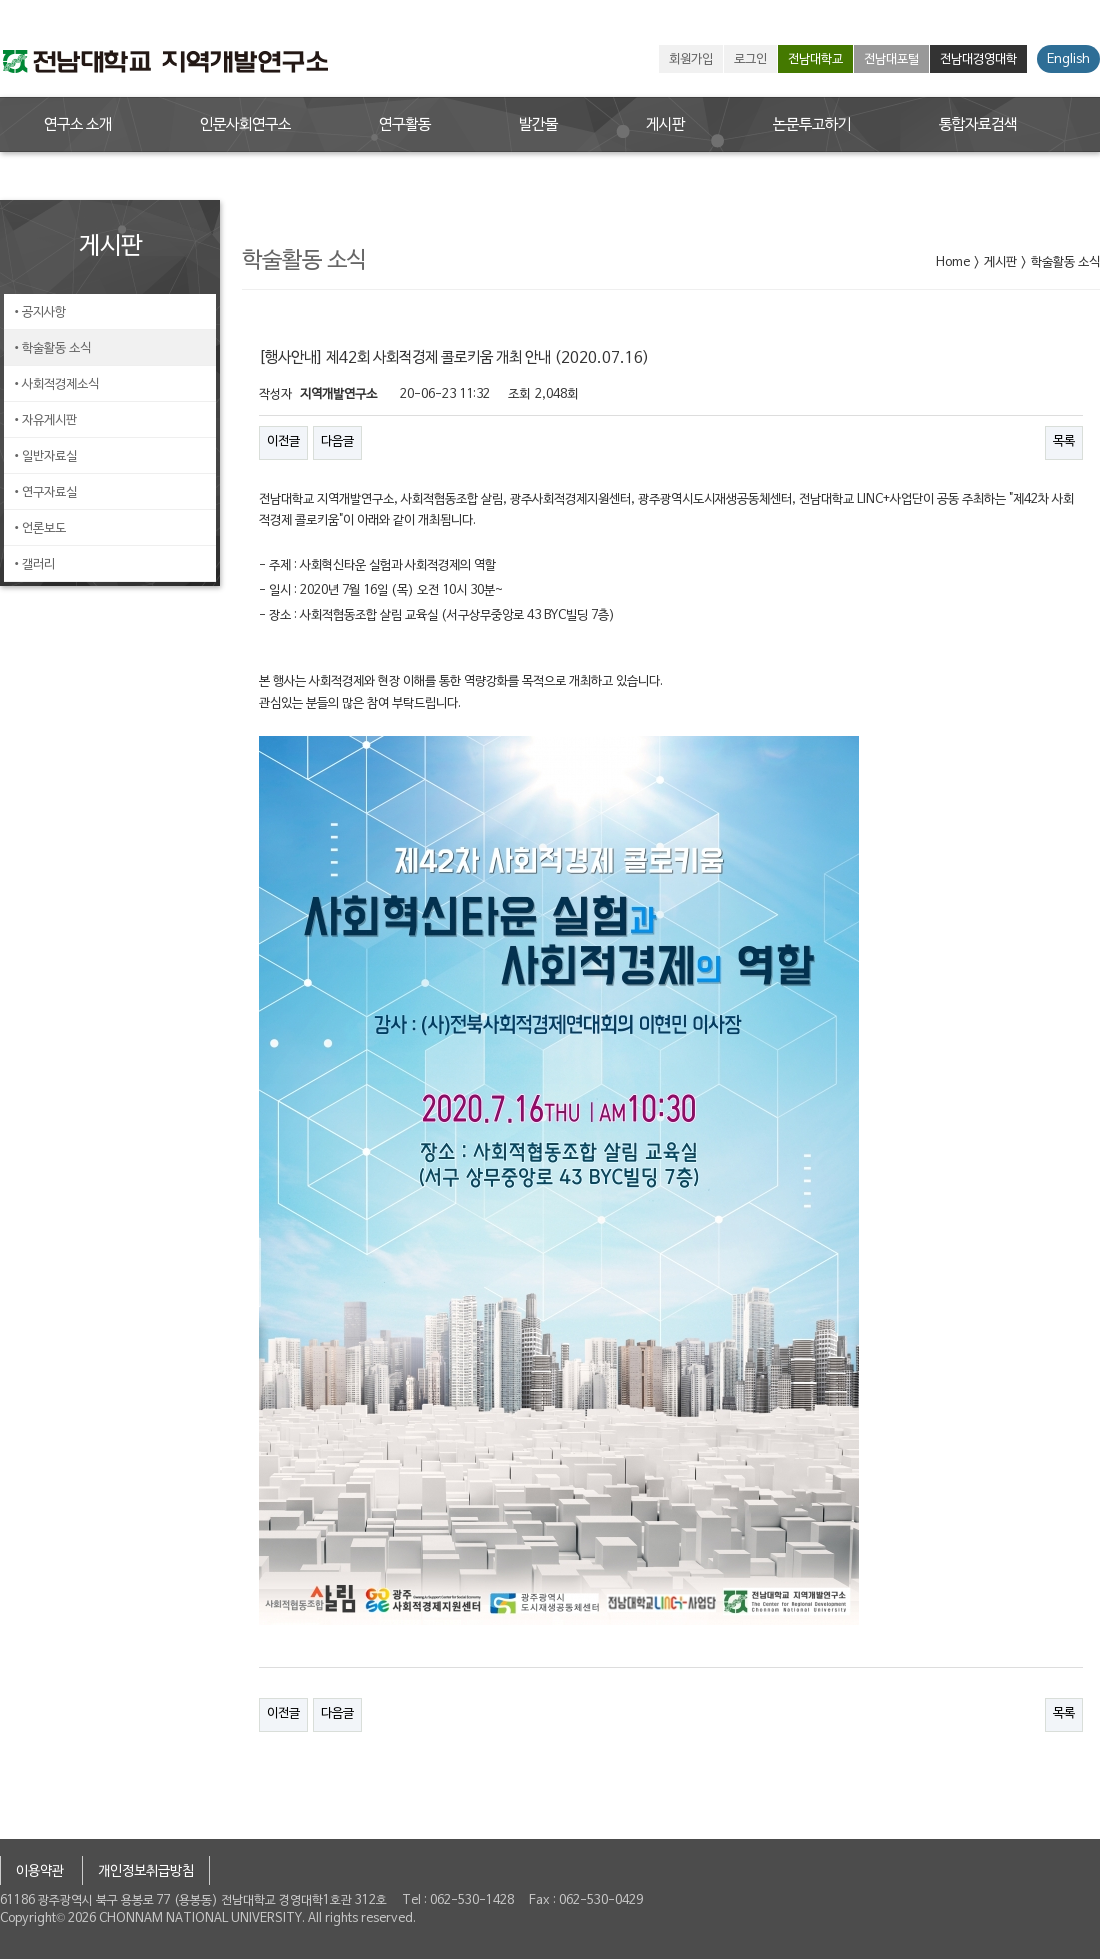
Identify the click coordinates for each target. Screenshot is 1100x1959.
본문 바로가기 (0, 0)
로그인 (750, 60)
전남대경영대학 (978, 60)
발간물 (538, 125)
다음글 (337, 442)
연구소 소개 (78, 125)
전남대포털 (891, 60)
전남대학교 (815, 60)
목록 (1064, 442)
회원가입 (691, 60)
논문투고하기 (812, 125)
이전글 (283, 442)
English (1068, 60)
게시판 (665, 125)
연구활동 (405, 125)
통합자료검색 (978, 125)
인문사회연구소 (245, 125)
